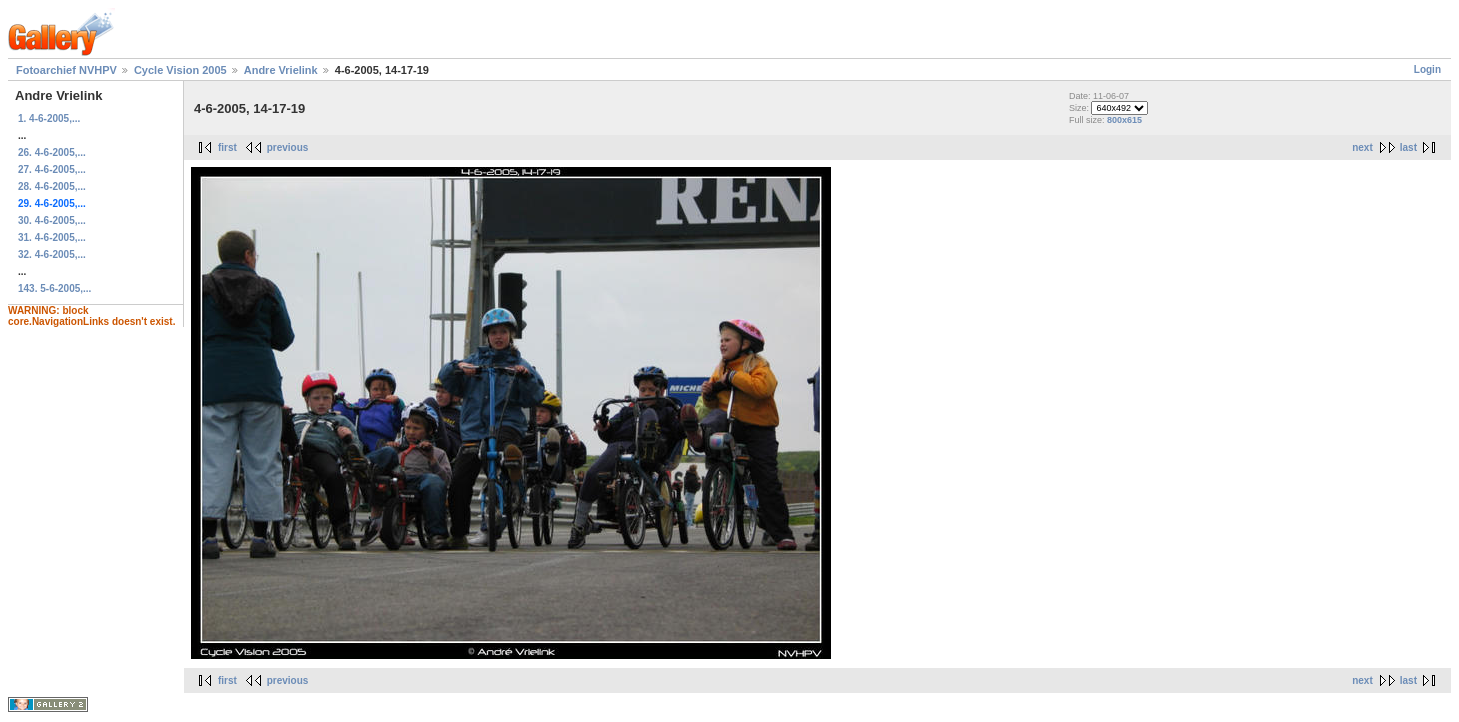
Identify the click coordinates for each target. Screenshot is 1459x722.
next (1362, 147)
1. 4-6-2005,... (49, 118)
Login (1427, 69)
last (1408, 147)
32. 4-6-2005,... (52, 254)
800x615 (1124, 120)
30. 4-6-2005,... (52, 220)
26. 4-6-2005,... (52, 152)
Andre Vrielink (281, 70)
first (227, 147)
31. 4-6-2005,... (52, 237)
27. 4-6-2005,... (52, 169)
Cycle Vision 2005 (180, 70)
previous (288, 147)
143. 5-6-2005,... (54, 288)
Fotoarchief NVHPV (66, 70)
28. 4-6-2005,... (52, 186)
